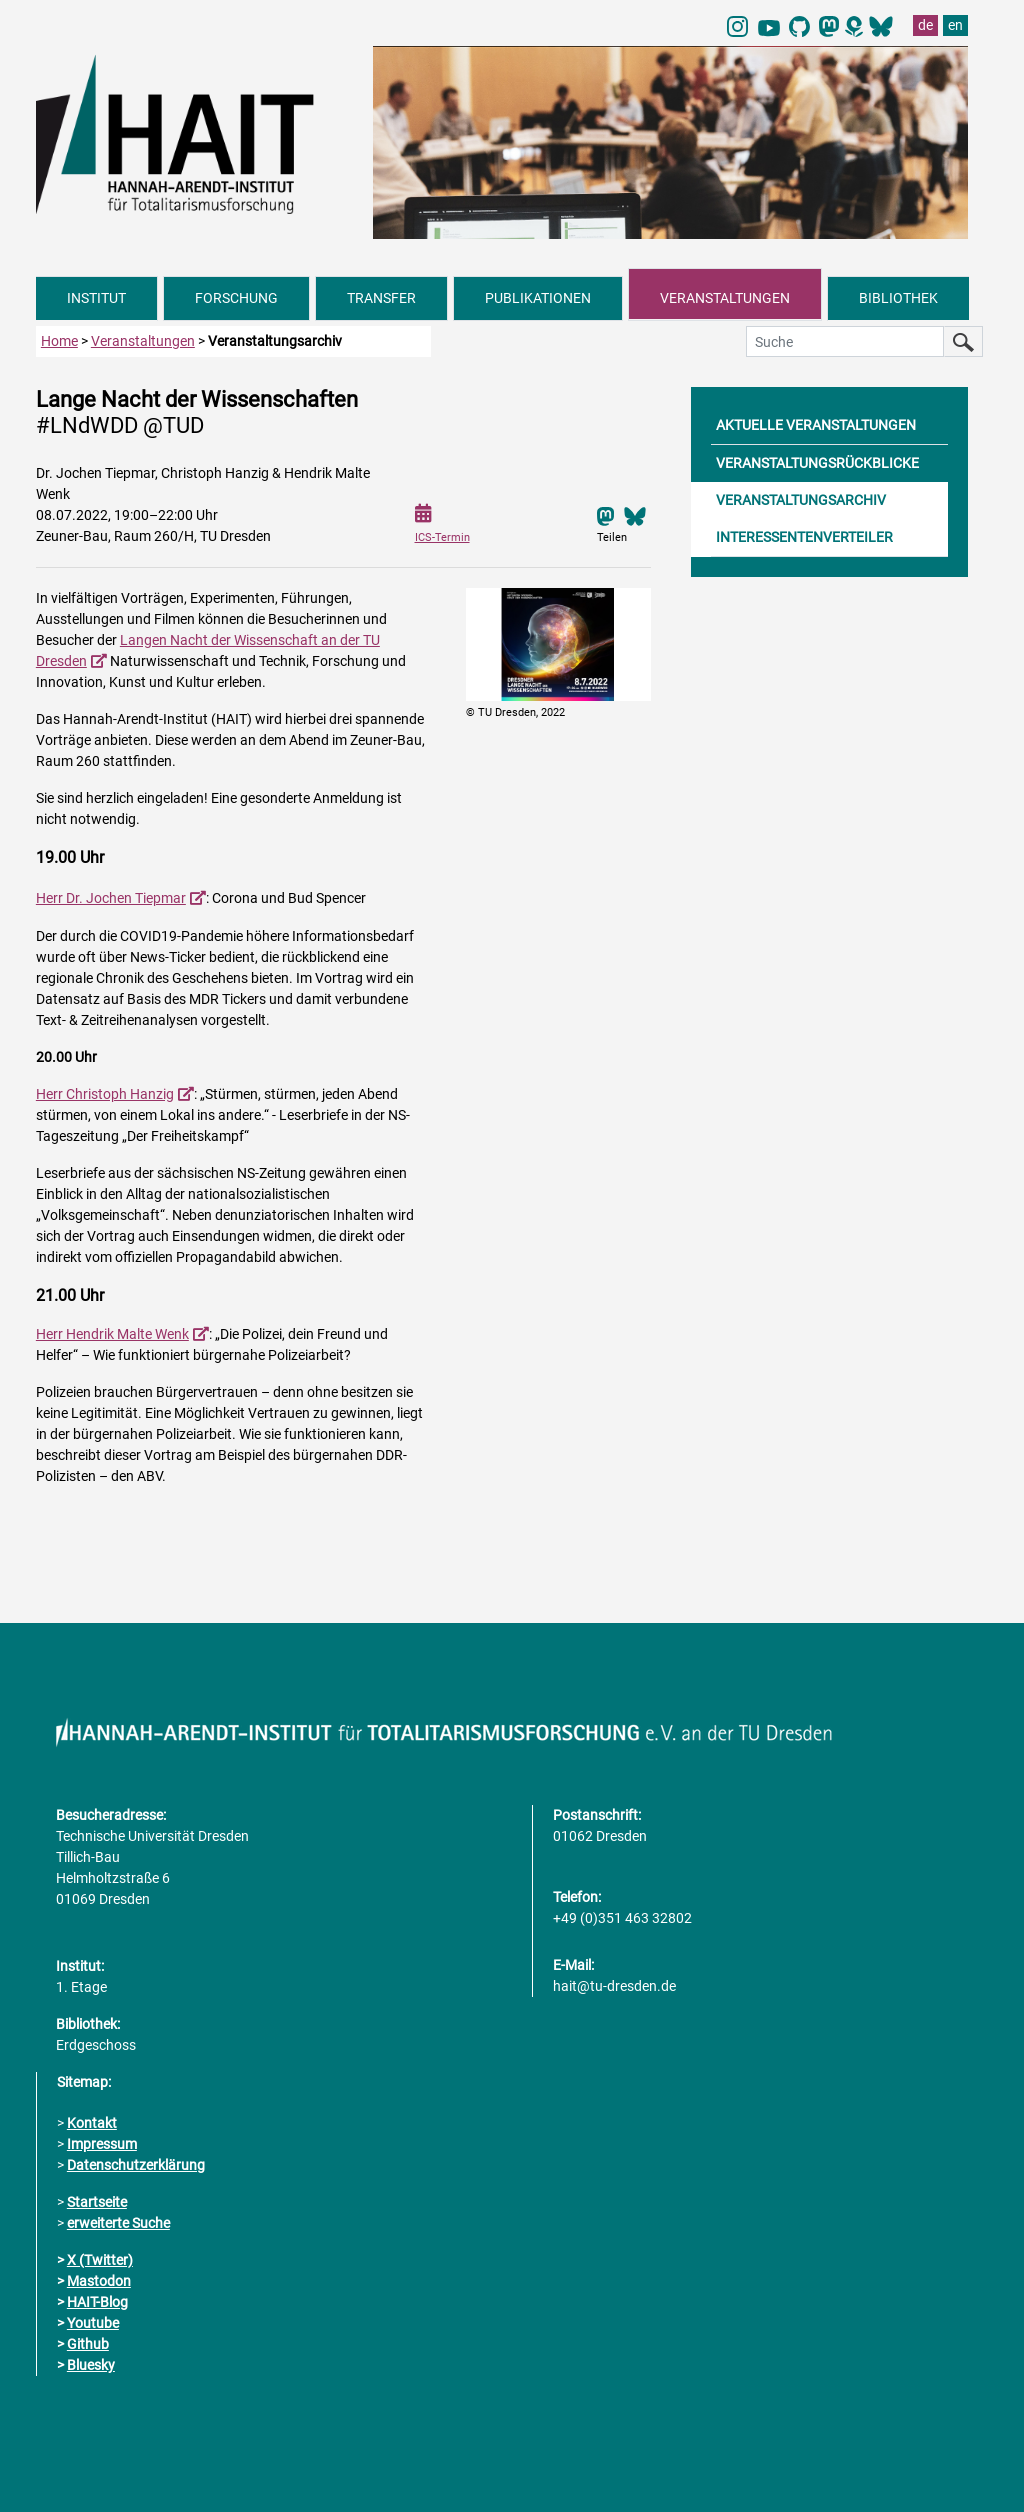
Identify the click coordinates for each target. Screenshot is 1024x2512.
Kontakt (92, 2123)
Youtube (93, 2323)
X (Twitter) (100, 2260)
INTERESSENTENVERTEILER (804, 537)
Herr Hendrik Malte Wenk (112, 1334)
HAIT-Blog (97, 2302)
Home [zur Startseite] (59, 341)
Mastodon (99, 2281)
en (955, 25)
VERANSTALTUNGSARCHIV (801, 500)
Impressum (102, 2144)
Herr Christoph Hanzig (105, 1094)
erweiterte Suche (118, 2223)
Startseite (97, 2202)
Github (88, 2344)
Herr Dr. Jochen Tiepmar (111, 898)
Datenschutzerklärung (136, 2165)
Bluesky (91, 2365)
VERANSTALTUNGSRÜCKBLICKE (817, 463)
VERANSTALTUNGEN (725, 298)
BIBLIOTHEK (898, 298)
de (925, 25)
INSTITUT (96, 298)
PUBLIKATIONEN (538, 298)
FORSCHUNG (236, 298)
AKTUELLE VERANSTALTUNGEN (816, 425)
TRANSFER (381, 298)
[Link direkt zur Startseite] (194, 133)
